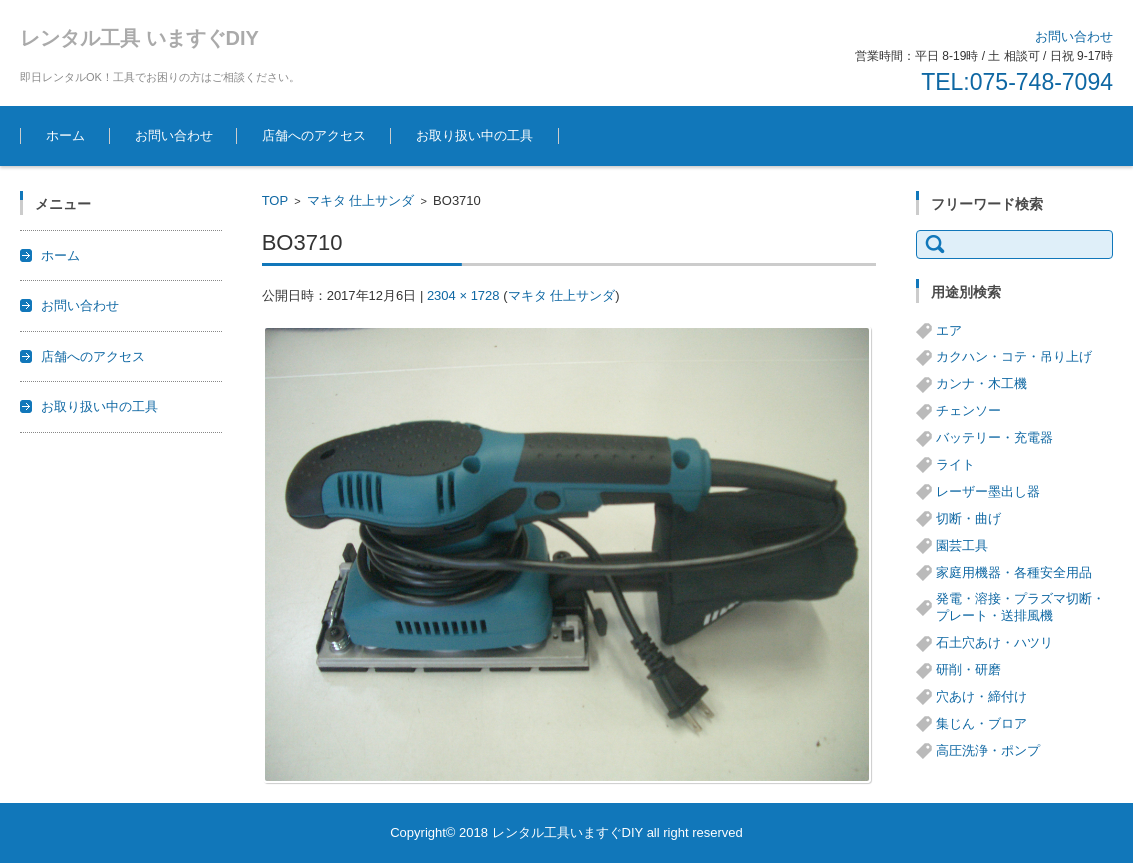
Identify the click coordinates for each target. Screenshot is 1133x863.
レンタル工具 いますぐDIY (139, 38)
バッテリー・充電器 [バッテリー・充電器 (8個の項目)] (994, 437)
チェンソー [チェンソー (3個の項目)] (968, 410)
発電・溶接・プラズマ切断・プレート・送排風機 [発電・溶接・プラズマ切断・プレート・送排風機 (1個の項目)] (1020, 607)
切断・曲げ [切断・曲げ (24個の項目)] (968, 518)
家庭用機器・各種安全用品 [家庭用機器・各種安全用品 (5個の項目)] (1014, 572)
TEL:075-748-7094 (1017, 82)
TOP (275, 200)
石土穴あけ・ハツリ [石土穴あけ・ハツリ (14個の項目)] (994, 642)
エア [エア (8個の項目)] (949, 330)
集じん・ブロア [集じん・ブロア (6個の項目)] (981, 723)
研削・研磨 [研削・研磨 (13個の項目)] (968, 669)
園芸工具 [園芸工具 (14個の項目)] (962, 545)
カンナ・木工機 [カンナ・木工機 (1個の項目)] (981, 383)
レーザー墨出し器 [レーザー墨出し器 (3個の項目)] (988, 491)
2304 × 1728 (463, 295)
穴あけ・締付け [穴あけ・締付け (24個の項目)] (981, 696)
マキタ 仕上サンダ (361, 200)
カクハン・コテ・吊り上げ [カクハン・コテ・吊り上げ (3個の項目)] (1014, 356)
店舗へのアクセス (314, 135)
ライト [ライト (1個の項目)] (955, 464)
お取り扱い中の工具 (474, 135)
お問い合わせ (174, 135)
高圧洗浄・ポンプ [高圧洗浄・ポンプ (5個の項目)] (988, 750)
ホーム (65, 135)
